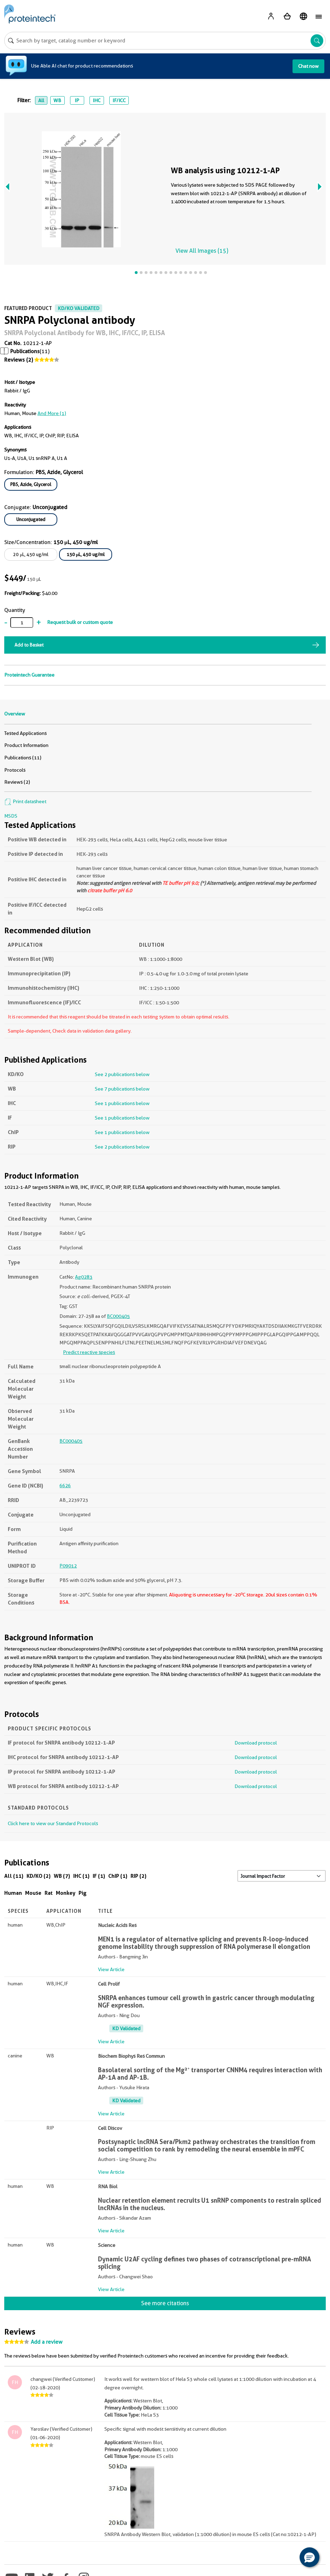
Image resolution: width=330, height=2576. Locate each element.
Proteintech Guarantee (29, 675)
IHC (96, 100)
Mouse (33, 1892)
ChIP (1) (117, 1876)
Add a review (47, 2342)
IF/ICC (119, 100)
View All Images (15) (201, 250)
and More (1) (51, 413)
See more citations (165, 2303)
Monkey (65, 1892)
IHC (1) (81, 1876)
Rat (49, 1892)
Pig (83, 1892)
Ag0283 (83, 1277)
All (41, 100)
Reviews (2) (18, 360)
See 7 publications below (122, 1089)
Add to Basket (29, 645)
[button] (309, 2557)
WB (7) (62, 1876)
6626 (65, 1485)
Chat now (308, 66)
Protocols (14, 770)
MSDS (10, 816)
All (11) (13, 1876)
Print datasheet (25, 801)
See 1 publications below (122, 1103)
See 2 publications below (122, 1074)
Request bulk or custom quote (80, 622)
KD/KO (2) (39, 1876)
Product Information (26, 745)
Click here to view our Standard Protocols (53, 1823)
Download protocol (256, 1743)
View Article (111, 1969)
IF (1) (99, 1876)
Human (13, 1892)
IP (77, 100)
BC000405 (118, 1316)
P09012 (68, 1566)
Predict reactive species (89, 1352)
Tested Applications (25, 733)
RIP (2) (138, 1876)
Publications (25, 351)
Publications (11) (22, 757)
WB (57, 100)
